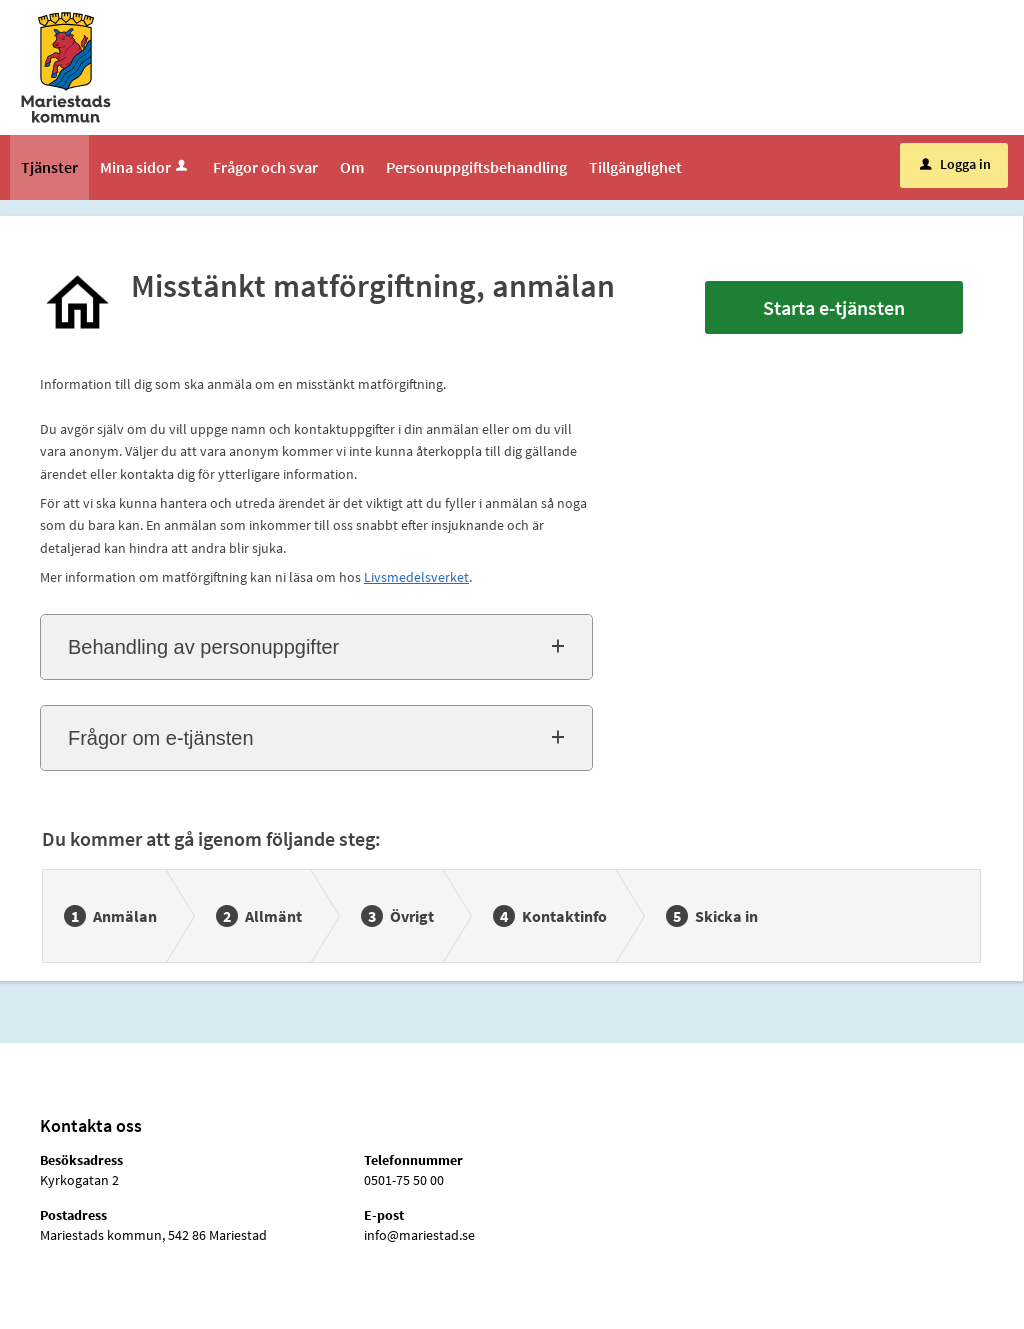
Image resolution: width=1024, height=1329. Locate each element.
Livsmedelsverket (416, 577)
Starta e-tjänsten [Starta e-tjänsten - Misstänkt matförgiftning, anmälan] (834, 307)
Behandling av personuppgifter (203, 647)
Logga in (955, 164)
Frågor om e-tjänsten (161, 738)
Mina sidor (145, 167)
